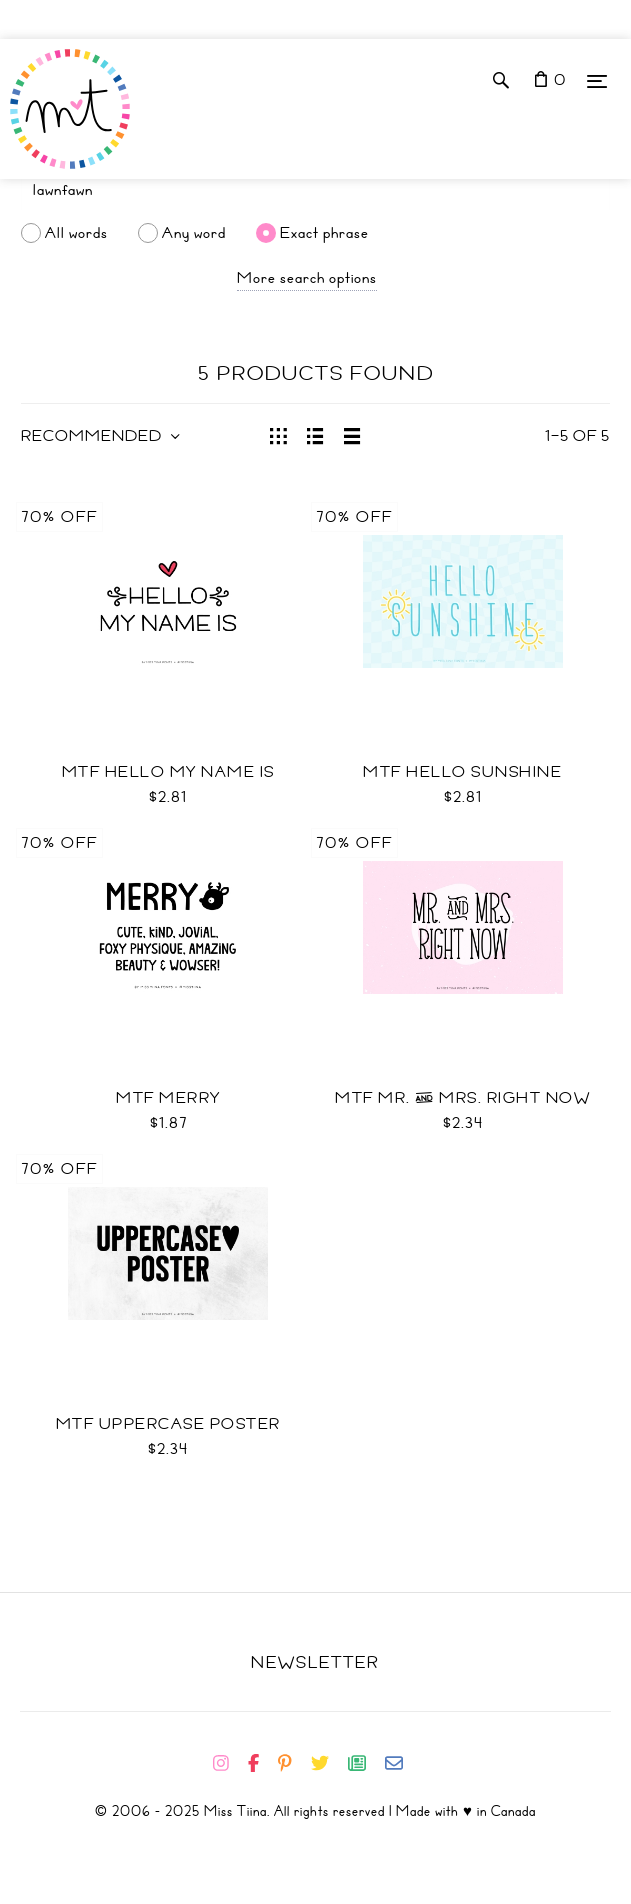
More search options (307, 278)
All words (76, 233)
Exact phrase (324, 233)
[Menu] (597, 80)
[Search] (315, 190)
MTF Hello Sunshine (462, 772)
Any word (194, 233)
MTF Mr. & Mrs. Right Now (462, 1098)
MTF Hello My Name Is (168, 772)
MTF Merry (168, 1098)
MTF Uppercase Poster (168, 1424)
